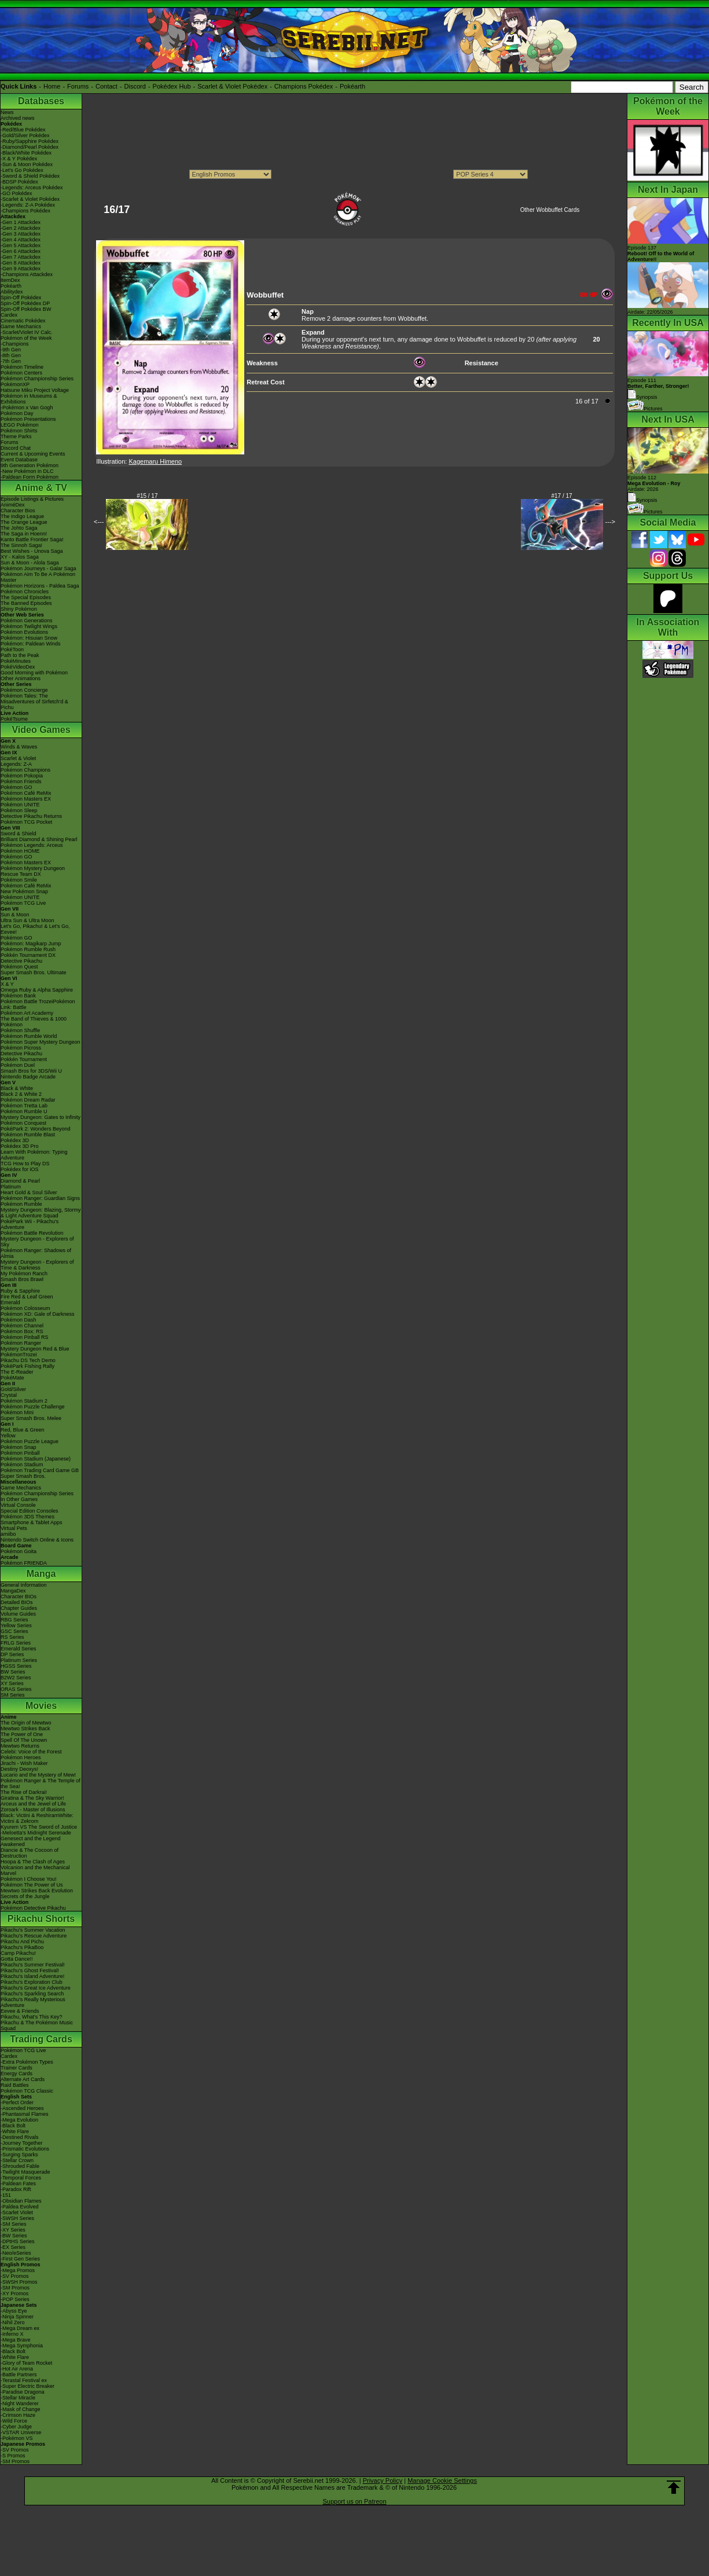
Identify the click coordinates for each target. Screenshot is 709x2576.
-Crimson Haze (18, 2415)
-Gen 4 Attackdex (21, 240)
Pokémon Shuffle (20, 1030)
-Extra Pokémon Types (27, 2062)
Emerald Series (18, 1649)
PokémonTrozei (19, 1354)
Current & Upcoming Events (33, 454)
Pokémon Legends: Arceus (32, 845)
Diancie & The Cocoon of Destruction (29, 1853)
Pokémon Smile (19, 880)
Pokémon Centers (21, 373)
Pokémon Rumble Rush (28, 949)
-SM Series (14, 2224)
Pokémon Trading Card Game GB (40, 1470)
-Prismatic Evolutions (25, 2149)
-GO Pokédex (16, 193)
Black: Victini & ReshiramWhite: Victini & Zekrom (37, 1818)
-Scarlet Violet (17, 2212)
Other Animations (21, 678)
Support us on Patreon (354, 2501)
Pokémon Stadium (22, 1464)
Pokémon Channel (22, 1326)
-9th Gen (11, 350)
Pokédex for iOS (20, 1169)
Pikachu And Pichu (22, 1941)
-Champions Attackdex (27, 274)
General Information (24, 1585)
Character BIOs (18, 1596)
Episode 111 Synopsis (658, 388)
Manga (41, 1574)
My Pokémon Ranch (24, 1273)
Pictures (645, 409)
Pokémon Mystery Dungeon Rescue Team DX (33, 871)
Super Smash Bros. (23, 1476)
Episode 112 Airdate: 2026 (654, 483)
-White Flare (15, 2131)
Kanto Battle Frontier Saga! (32, 539)
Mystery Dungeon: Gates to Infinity (40, 1117)
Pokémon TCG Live (23, 903)
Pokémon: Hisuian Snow (29, 638)
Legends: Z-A (16, 764)
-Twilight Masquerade (25, 2172)
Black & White (17, 1088)
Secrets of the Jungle (25, 1896)
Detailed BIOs (17, 1602)
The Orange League (24, 522)
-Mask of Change (21, 2409)
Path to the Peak (20, 655)
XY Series (12, 1683)
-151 (6, 2195)
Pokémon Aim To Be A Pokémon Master (38, 577)
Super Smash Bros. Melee (31, 1418)
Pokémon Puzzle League (29, 1441)
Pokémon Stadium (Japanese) (36, 1459)
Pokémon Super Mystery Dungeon (40, 1042)
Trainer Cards (16, 2068)
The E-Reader (17, 1372)
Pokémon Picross (21, 1048)
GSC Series (14, 1631)
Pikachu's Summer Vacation (33, 1930)
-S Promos (13, 2455)
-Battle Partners (19, 2374)
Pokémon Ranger (21, 1343)
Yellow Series (16, 1625)
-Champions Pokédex (25, 211)
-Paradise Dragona (23, 2392)
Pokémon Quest (19, 967)
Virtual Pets (14, 1528)
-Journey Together (21, 2143)
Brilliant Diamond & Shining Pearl (39, 839)
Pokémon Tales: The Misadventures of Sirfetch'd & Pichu (34, 701)
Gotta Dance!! (17, 1959)
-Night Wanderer (20, 2403)
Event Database (19, 460)
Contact (106, 86)
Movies (41, 1706)
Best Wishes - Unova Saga (32, 551)
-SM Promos (15, 2288)
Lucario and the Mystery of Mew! (38, 1775)
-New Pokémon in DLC (27, 471)
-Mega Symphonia (22, 2346)
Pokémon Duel (18, 1065)
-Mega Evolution (19, 2120)
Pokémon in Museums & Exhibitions (29, 399)
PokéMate (12, 1378)
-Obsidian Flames (21, 2201)
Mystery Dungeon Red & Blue (35, 1349)
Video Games (41, 730)
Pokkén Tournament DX (28, 955)
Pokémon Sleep (19, 810)
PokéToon (12, 649)
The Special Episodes (26, 597)
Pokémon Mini (17, 1412)
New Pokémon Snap (24, 891)
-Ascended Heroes (22, 2108)
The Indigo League (22, 516)
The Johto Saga (19, 528)
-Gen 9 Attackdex (21, 268)
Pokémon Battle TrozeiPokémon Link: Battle (38, 1004)
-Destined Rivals (20, 2137)
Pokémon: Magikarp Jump (31, 943)
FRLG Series (16, 1643)
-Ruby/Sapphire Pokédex (29, 141)
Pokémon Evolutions (24, 632)
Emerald (10, 1302)
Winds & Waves (19, 747)
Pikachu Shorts (41, 1919)
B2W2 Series (16, 1677)
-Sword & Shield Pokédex (30, 176)
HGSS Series (16, 1666)
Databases (41, 101)
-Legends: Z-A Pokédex (28, 205)
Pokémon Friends (21, 781)
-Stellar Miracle (18, 2398)
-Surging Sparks (19, 2154)
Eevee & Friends (20, 2011)
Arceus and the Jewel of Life (33, 1804)
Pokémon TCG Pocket (26, 822)
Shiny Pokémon (19, 609)
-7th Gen (11, 361)
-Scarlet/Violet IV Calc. (27, 332)
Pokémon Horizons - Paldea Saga (40, 586)
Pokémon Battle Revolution (32, 1233)
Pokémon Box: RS (22, 1331)
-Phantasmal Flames (25, 2114)
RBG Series (14, 1620)
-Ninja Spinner (17, 2317)
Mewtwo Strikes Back (25, 1728)
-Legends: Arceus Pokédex (32, 187)
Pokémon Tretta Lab (24, 1106)
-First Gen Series (20, 2259)
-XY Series (13, 2230)
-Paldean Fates (18, 2183)
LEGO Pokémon (20, 425)
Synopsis (642, 500)
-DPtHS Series (18, 2241)
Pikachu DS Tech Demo (28, 1360)
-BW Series (14, 2236)
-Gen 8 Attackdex (21, 263)
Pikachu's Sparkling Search (32, 1994)
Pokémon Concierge (24, 690)
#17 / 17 (562, 496)
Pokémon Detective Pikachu (33, 1908)
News (7, 112)
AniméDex (13, 505)
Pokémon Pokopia (22, 776)
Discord (135, 86)
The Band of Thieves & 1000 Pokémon (34, 1022)
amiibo (8, 1534)
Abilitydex (12, 292)
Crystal (9, 1395)
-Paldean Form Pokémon (29, 477)
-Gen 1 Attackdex (21, 222)
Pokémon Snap (18, 1447)
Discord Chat (16, 448)
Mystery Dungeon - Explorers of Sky (37, 1241)
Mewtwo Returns (20, 1746)
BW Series (13, 1672)
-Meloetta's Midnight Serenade (36, 1833)
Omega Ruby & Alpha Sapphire (37, 990)
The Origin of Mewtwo (26, 1723)
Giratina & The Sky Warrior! (32, 1798)
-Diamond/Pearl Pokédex (29, 147)
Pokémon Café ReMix (26, 793)
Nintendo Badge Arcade (28, 1077)
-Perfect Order (17, 2102)
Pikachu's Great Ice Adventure (36, 1988)
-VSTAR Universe (21, 2432)
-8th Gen (11, 355)
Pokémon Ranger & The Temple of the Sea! (40, 1783)
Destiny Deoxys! (19, 1769)
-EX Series (13, 2247)
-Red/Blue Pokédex (23, 130)
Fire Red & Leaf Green (27, 1297)
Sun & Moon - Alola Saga (30, 563)
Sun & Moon (15, 915)
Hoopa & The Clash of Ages (33, 1862)
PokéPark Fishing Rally (27, 1366)
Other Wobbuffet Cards (549, 210)
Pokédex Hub (172, 86)
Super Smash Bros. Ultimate (34, 972)
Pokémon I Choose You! (29, 1879)
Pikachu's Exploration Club (32, 1982)
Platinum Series (19, 1660)
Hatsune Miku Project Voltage (35, 390)
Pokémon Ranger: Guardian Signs (40, 1198)
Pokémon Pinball (20, 1453)
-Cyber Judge (16, 2427)
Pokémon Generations (27, 620)
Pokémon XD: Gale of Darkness (38, 1314)
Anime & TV (41, 488)
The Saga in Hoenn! (24, 534)
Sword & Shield (18, 833)
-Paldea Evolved (20, 2207)
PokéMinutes (16, 661)
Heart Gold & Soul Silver (29, 1192)
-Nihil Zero (13, 2322)
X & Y (7, 984)
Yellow (8, 1436)
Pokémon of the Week (26, 338)
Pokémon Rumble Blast (28, 1134)
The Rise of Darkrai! (24, 1792)
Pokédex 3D (15, 1140)
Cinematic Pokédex (23, 321)
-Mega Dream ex (20, 2328)
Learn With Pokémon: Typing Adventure (34, 1155)
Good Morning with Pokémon (34, 673)
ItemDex (10, 280)
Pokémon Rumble (21, 1204)
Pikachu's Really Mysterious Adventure (33, 2002)
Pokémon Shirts (19, 431)
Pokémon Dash (18, 1320)
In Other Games (19, 1499)
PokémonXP (15, 384)
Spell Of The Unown (24, 1740)
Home (51, 86)
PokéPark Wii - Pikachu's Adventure (29, 1224)
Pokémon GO (16, 787)
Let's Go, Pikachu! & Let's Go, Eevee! (35, 929)
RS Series (12, 1637)
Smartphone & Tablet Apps (31, 1522)
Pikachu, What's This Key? (32, 2017)
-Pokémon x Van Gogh (27, 407)
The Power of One (22, 1734)
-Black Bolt (13, 2126)
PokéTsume (14, 719)
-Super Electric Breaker (27, 2386)
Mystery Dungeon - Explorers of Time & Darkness (37, 1265)
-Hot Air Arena (17, 2369)
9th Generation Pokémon (29, 465)
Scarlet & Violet (18, 758)
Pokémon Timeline (22, 367)
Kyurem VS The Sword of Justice (39, 1827)
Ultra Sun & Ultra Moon (27, 920)
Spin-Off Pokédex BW (26, 309)
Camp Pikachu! (18, 1953)
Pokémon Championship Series (37, 378)
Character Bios (18, 510)
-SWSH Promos (19, 2282)
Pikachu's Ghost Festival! (30, 1970)
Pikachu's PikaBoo (22, 1947)
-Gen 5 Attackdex (21, 245)
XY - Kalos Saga (20, 557)
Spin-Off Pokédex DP (25, 303)
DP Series (12, 1654)
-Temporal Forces (21, 2178)
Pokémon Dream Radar (28, 1100)
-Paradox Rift (16, 2189)
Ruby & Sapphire (20, 1291)
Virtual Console (18, 1505)
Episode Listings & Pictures (32, 499)
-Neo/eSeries (16, 2253)
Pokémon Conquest (23, 1123)
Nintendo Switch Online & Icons (37, 1540)
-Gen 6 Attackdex (21, 251)
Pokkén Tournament (24, 1059)
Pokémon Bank (18, 996)
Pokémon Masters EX (26, 799)
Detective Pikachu (21, 961)
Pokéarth (352, 86)
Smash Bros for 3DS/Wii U (31, 1071)
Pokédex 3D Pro (20, 1146)
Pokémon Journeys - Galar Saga (38, 568)
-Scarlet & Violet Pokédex (30, 199)
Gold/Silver (13, 1389)
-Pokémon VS (17, 2438)
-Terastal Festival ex (24, 2380)
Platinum (11, 1187)
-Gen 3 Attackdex (21, 234)
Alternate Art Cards (23, 2079)
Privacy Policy (382, 2480)
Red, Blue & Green (23, 1430)
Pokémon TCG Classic (27, 2091)
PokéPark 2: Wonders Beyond (35, 1129)
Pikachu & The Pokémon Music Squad (37, 2025)
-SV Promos (15, 2276)
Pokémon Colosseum (25, 1308)
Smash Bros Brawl (22, 1279)
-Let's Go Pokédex (22, 170)
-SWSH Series (17, 2218)
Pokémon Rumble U (24, 1111)
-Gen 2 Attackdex (21, 228)
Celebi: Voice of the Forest (31, 1752)
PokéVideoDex (18, 667)
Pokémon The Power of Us (32, 1885)
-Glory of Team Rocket (26, 2363)
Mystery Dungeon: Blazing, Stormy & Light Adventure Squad (41, 1213)
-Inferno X (12, 2334)
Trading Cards (41, 2039)
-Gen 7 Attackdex (21, 257)
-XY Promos (14, 2293)
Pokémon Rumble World (29, 1036)
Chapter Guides (19, 1608)
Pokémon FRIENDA (24, 1563)
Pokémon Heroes (21, 1757)
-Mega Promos (18, 2270)
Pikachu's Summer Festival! (33, 1965)
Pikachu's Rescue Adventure (34, 1936)
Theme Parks (16, 436)
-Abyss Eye (14, 2311)
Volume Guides (18, 1614)
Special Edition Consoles (29, 1511)
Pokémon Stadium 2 (24, 1401)
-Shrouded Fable (20, 2166)
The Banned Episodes (26, 603)
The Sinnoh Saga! (21, 545)
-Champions (15, 344)
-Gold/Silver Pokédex (25, 135)
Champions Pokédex (303, 86)
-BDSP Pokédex (19, 182)
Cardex (9, 315)
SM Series (13, 1695)
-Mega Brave (16, 2340)
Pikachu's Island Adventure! (32, 1976)
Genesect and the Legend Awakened (31, 1841)
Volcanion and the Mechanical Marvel (35, 1870)
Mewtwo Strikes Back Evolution (37, 1891)
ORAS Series (16, 1689)
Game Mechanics (21, 326)
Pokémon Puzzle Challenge (33, 1407)
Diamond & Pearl (20, 1181)
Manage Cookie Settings (442, 2480)
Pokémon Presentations (28, 419)
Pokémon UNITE (20, 805)
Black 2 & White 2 (21, 1094)
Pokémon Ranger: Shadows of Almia (36, 1253)
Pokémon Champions (25, 770)
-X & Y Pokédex (19, 159)
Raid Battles (15, 2085)
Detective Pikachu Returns (31, 816)
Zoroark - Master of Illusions (33, 1809)
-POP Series (15, 2299)
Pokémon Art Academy (27, 1013)
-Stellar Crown (17, 2160)
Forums (78, 86)
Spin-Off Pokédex (21, 297)
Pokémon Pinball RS (25, 1337)
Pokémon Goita (18, 1551)
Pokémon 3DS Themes (27, 1517)
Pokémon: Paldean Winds (31, 644)
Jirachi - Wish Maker (24, 1763)
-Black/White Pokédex (26, 153)
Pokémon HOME (20, 851)
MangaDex (13, 1591)
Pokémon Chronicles (25, 592)
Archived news (18, 118)
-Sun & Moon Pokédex (27, 164)
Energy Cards (16, 2073)
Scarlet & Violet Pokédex (232, 86)
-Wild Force (14, 2421)
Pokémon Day (17, 413)
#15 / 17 (147, 496)
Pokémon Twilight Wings (29, 626)
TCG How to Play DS (25, 1163)
